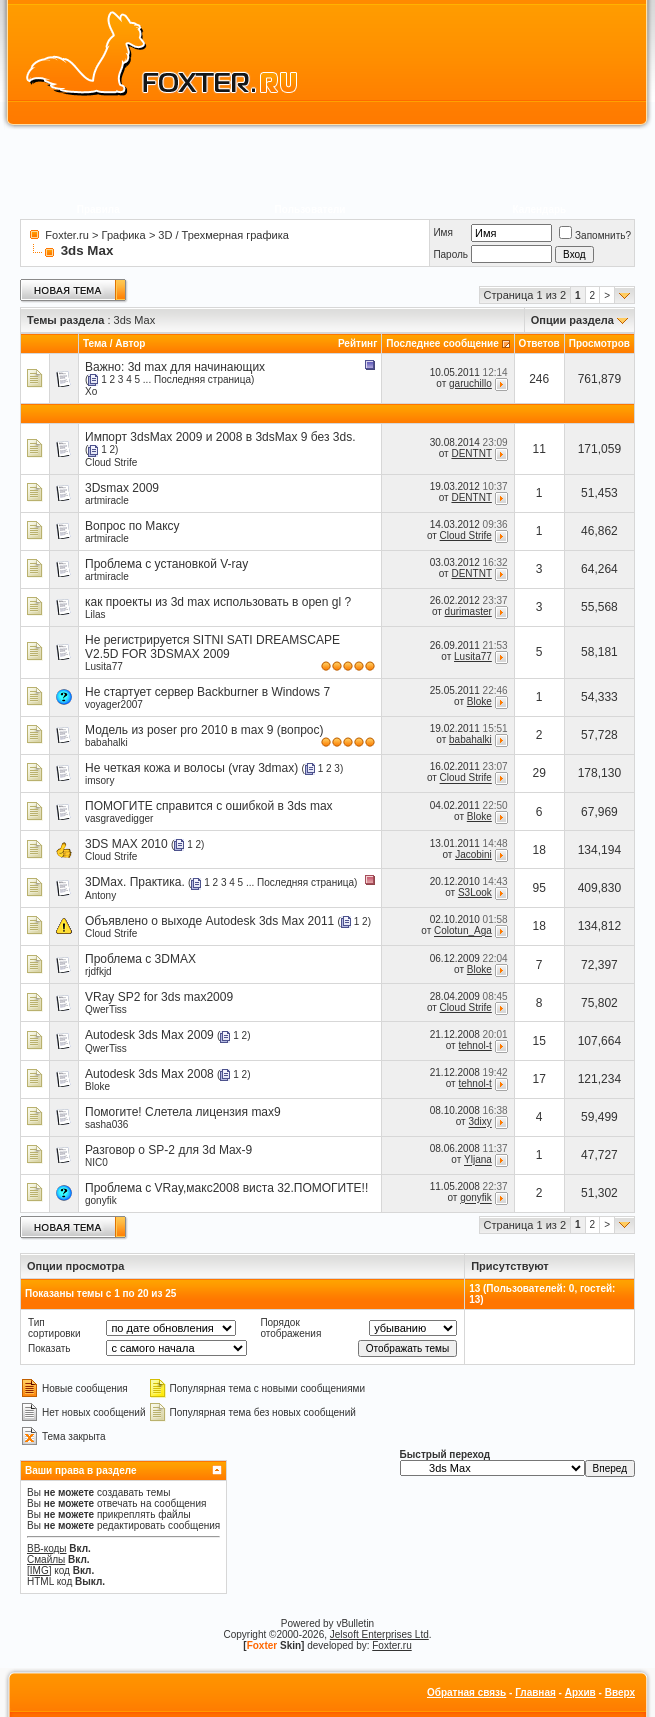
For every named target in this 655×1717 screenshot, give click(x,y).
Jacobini (473, 854)
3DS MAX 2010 (126, 844)
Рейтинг (357, 343)
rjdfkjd (98, 971)
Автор (130, 343)
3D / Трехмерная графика (223, 235)
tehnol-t (474, 1045)
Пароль (450, 254)
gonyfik (101, 1200)
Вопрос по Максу (132, 526)
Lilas (95, 614)
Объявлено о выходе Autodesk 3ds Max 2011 (209, 921)
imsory (99, 780)
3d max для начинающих (196, 367)
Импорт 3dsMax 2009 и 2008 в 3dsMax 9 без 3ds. (220, 437)
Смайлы (46, 1559)
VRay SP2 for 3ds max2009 (159, 997)
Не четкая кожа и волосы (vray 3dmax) (191, 768)
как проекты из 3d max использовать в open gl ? (218, 602)
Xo (91, 391)
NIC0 (96, 1162)
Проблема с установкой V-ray (166, 564)
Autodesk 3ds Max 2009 (149, 1035)
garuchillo (470, 383)
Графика (124, 235)
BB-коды (47, 1548)
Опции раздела (572, 320)
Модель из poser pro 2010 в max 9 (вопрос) (204, 730)
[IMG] (39, 1570)
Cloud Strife (111, 462)
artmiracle (107, 500)
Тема (95, 343)
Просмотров (599, 343)
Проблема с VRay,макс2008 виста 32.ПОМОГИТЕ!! (226, 1188)
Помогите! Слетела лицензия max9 (183, 1112)
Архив (580, 1692)
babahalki (106, 742)
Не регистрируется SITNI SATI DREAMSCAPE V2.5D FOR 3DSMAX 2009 (212, 647)
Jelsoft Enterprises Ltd (379, 1634)
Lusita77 (104, 666)
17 (539, 1079)
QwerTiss (106, 1009)
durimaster (468, 611)
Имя (442, 232)
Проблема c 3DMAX (140, 959)
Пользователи (310, 209)
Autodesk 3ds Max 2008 (149, 1074)
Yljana (478, 1160)
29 (539, 773)
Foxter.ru (66, 235)
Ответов (539, 343)
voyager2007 (114, 704)
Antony (100, 895)
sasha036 (106, 1124)
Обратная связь (466, 1692)
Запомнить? (595, 235)
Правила (98, 209)
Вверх (620, 1692)
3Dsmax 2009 (122, 488)
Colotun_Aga (463, 931)
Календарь (539, 209)
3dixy (479, 1122)
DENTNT (471, 453)
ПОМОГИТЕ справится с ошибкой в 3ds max (209, 806)
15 (539, 1041)
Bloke (479, 701)
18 (539, 850)
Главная (535, 1692)
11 (539, 449)
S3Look (475, 892)
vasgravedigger (119, 818)
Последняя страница (202, 379)
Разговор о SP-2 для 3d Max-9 (168, 1150)
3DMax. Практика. (135, 882)
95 (539, 888)
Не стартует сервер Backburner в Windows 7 (207, 692)
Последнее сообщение (442, 343)
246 (539, 379)
